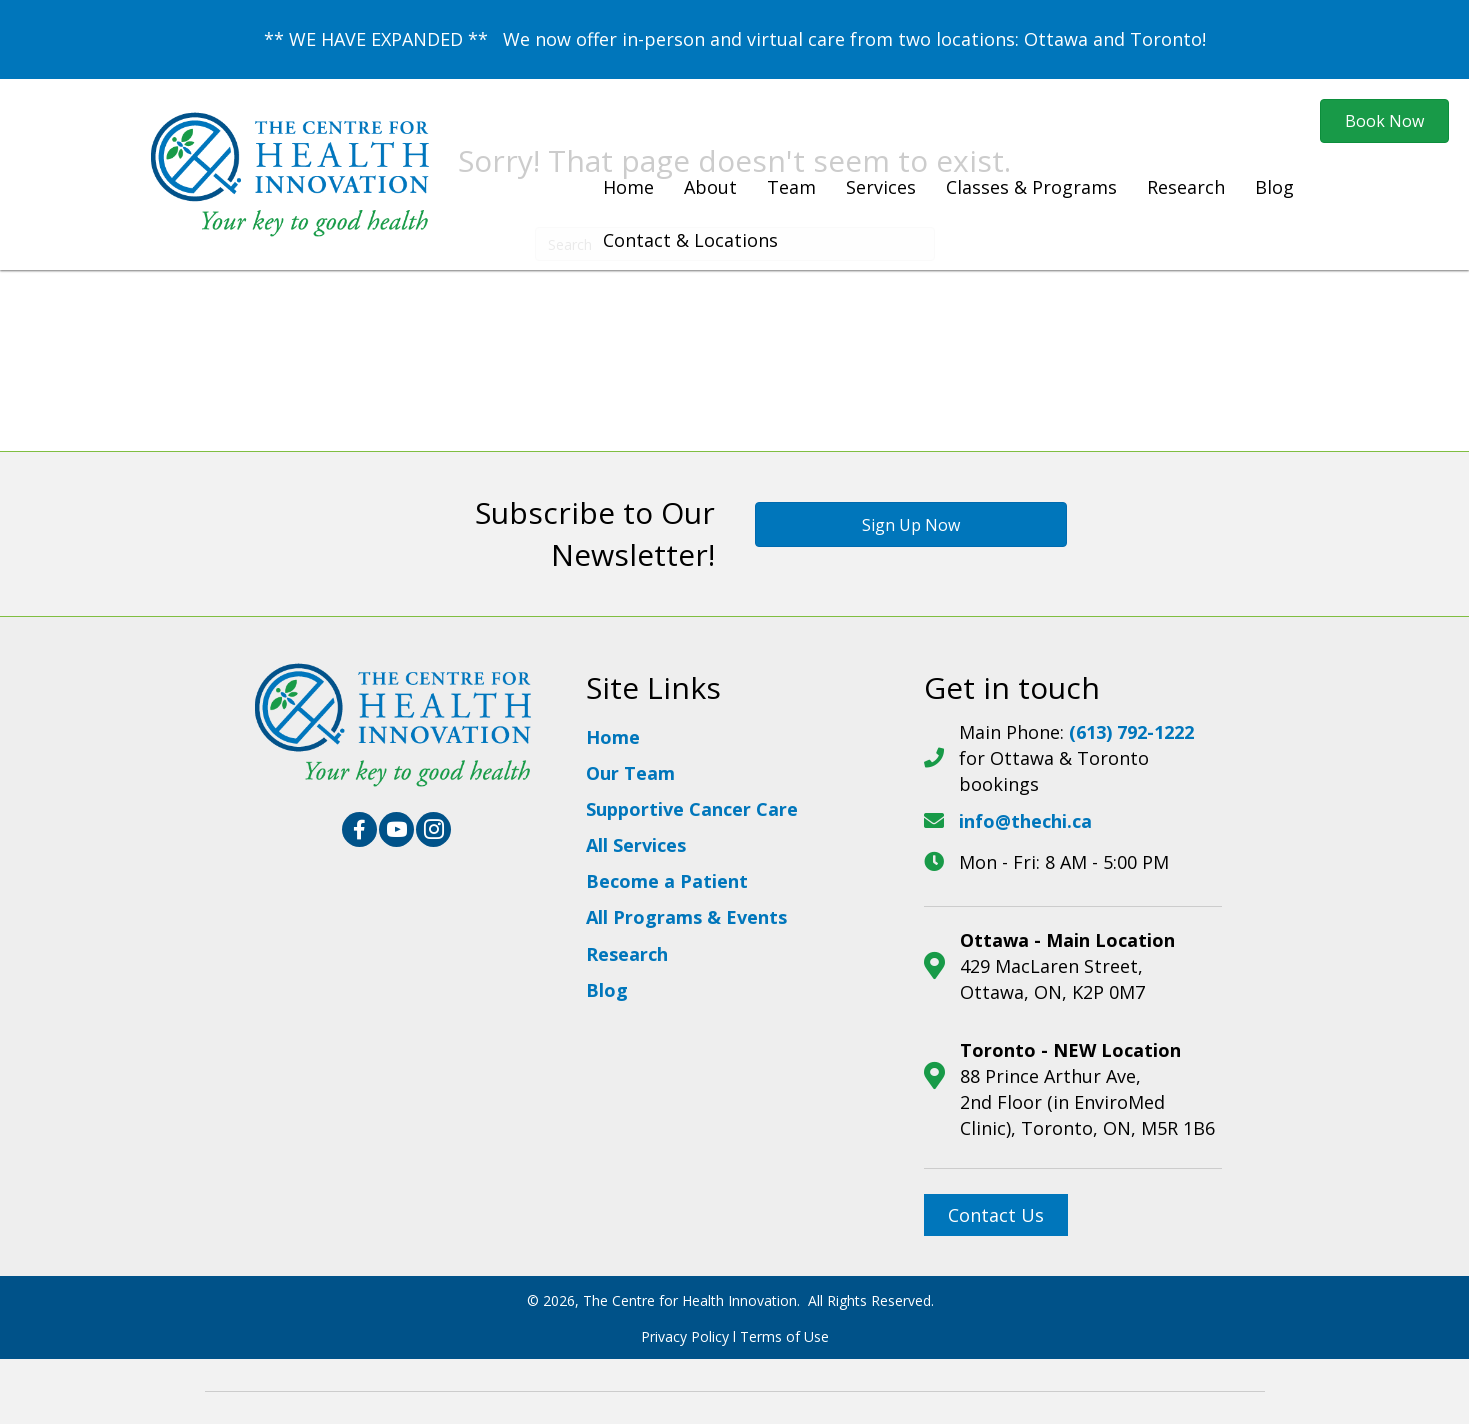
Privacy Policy (685, 1336)
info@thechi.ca (1025, 821)
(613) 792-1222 (1131, 732)
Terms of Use (784, 1336)
